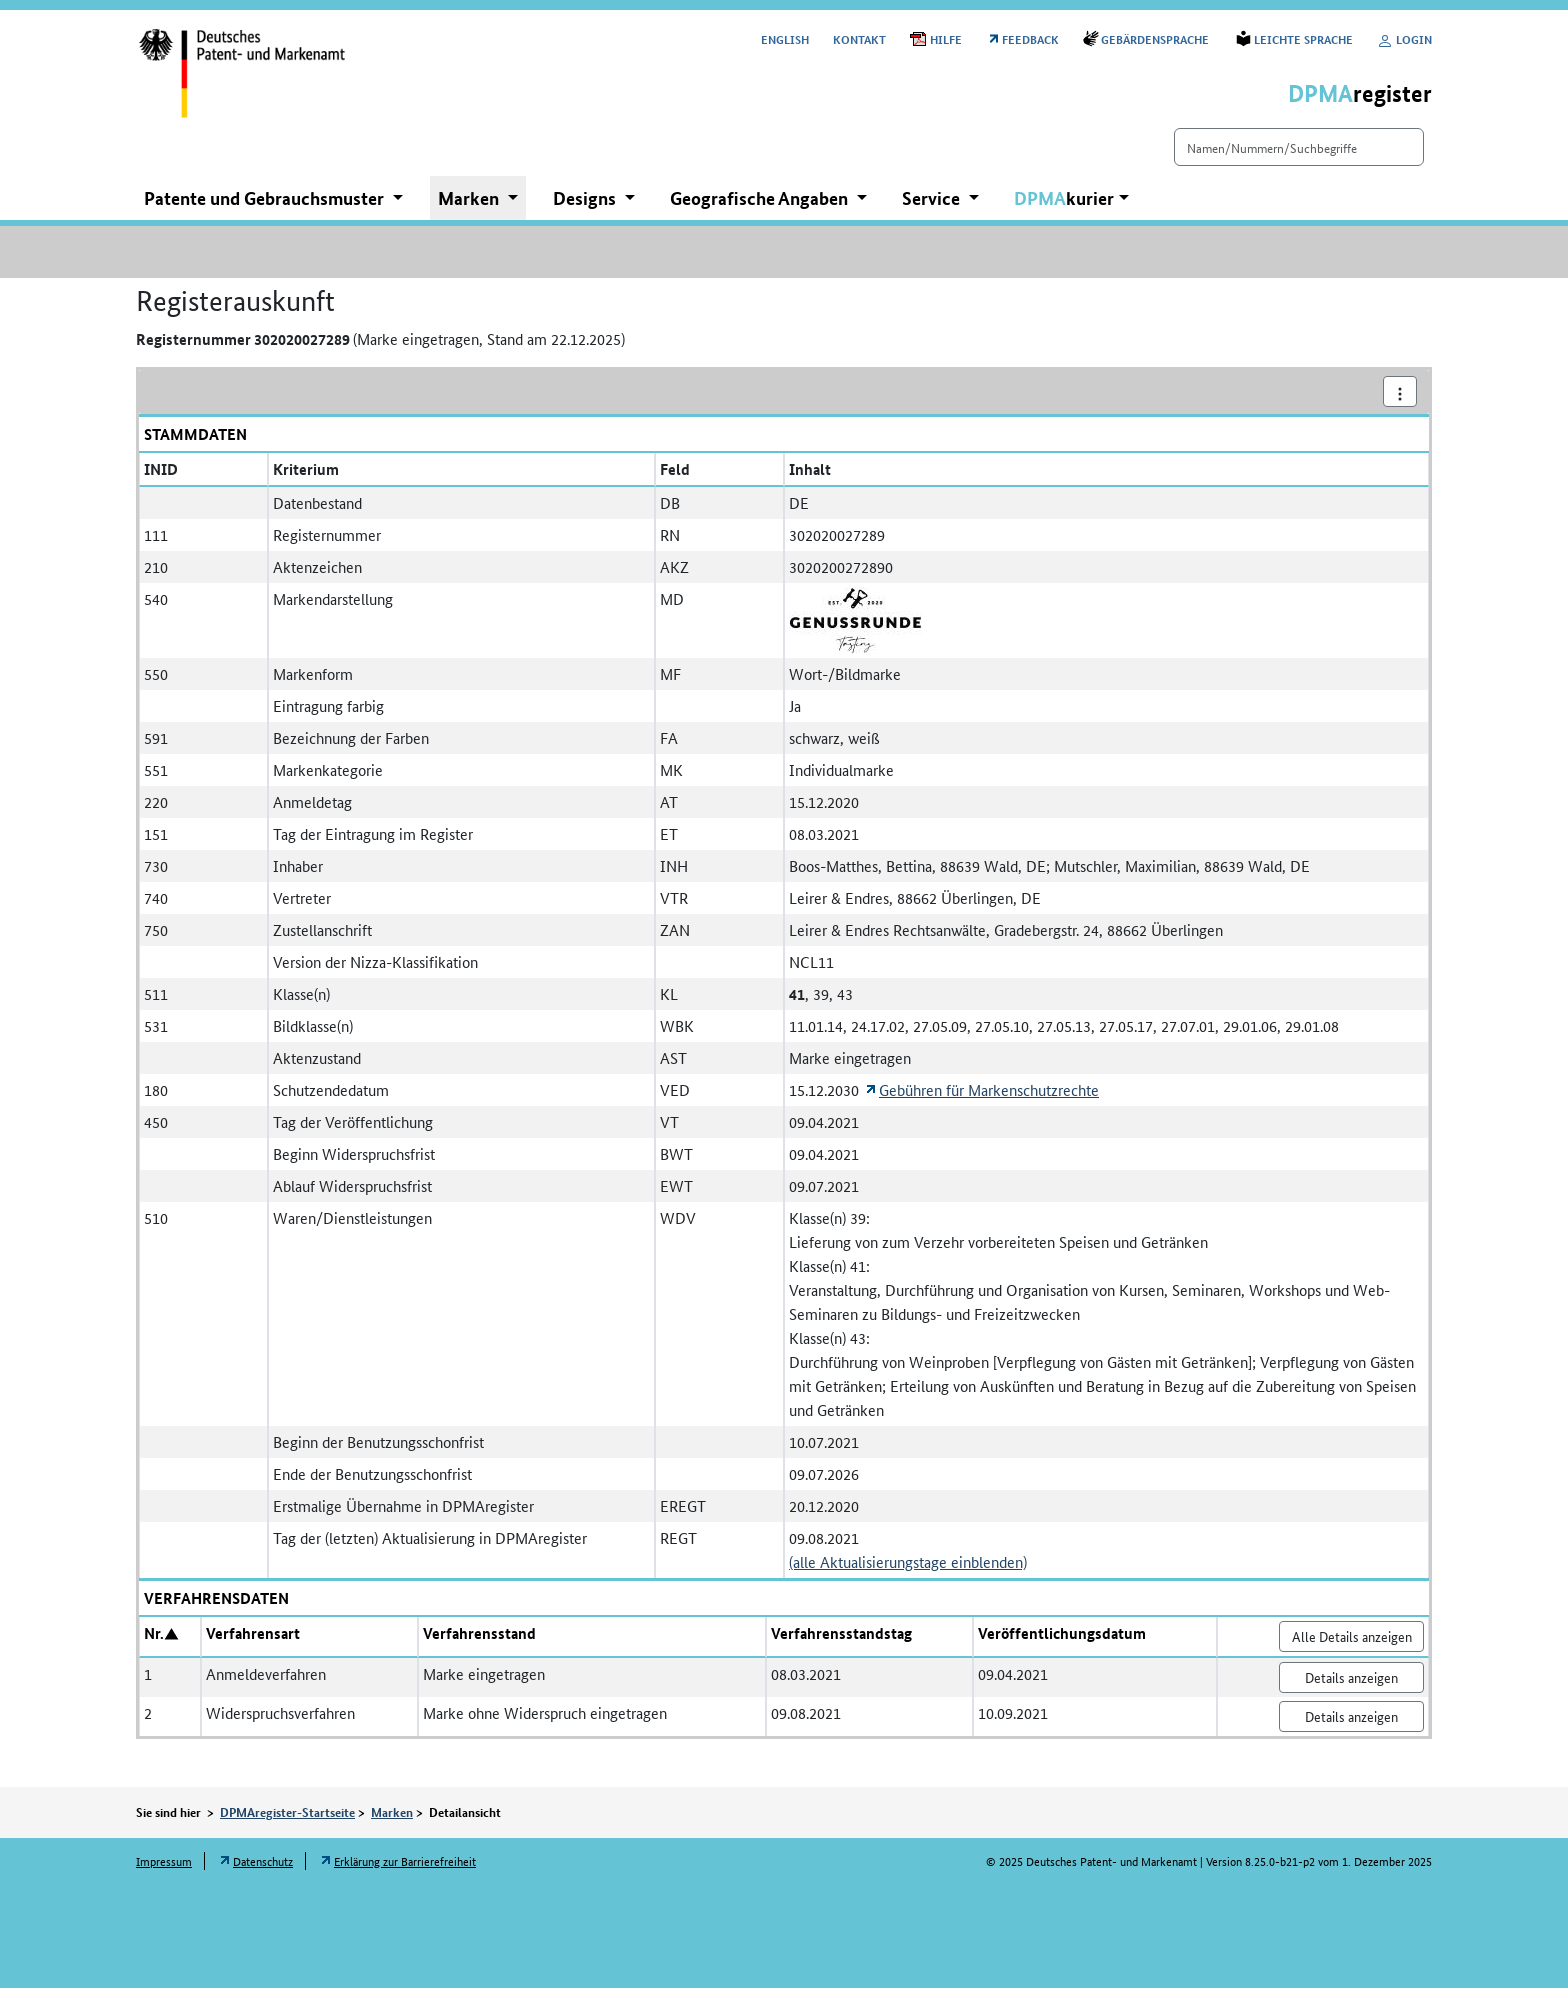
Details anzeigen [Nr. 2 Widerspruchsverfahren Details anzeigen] (1351, 1726)
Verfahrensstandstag (841, 1643)
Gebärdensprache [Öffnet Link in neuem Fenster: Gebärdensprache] (1156, 38)
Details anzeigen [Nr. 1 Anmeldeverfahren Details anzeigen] (1351, 1687)
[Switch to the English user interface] (785, 38)
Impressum (164, 1870)
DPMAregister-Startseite (287, 1822)
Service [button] (933, 208)
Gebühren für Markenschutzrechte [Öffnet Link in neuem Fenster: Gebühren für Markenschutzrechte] (989, 1099)
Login (1404, 38)
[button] (1071, 208)
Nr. (154, 1643)
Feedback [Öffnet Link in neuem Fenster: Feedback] (1030, 38)
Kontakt (859, 38)
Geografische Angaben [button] (761, 208)
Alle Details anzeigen (1352, 1646)
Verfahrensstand (479, 1643)
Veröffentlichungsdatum (1062, 1643)
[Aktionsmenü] (1400, 401)
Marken (392, 1822)
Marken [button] (470, 208)
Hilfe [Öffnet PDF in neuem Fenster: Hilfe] (946, 38)
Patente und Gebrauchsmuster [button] (266, 208)
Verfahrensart (253, 1643)
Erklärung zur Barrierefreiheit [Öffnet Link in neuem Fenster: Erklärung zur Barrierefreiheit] (405, 1870)
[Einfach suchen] (1264, 157)
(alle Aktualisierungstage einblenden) (908, 1571)
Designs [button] (586, 208)
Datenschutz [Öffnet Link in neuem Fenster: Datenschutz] (263, 1870)
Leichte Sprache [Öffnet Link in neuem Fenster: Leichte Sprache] (1303, 38)
